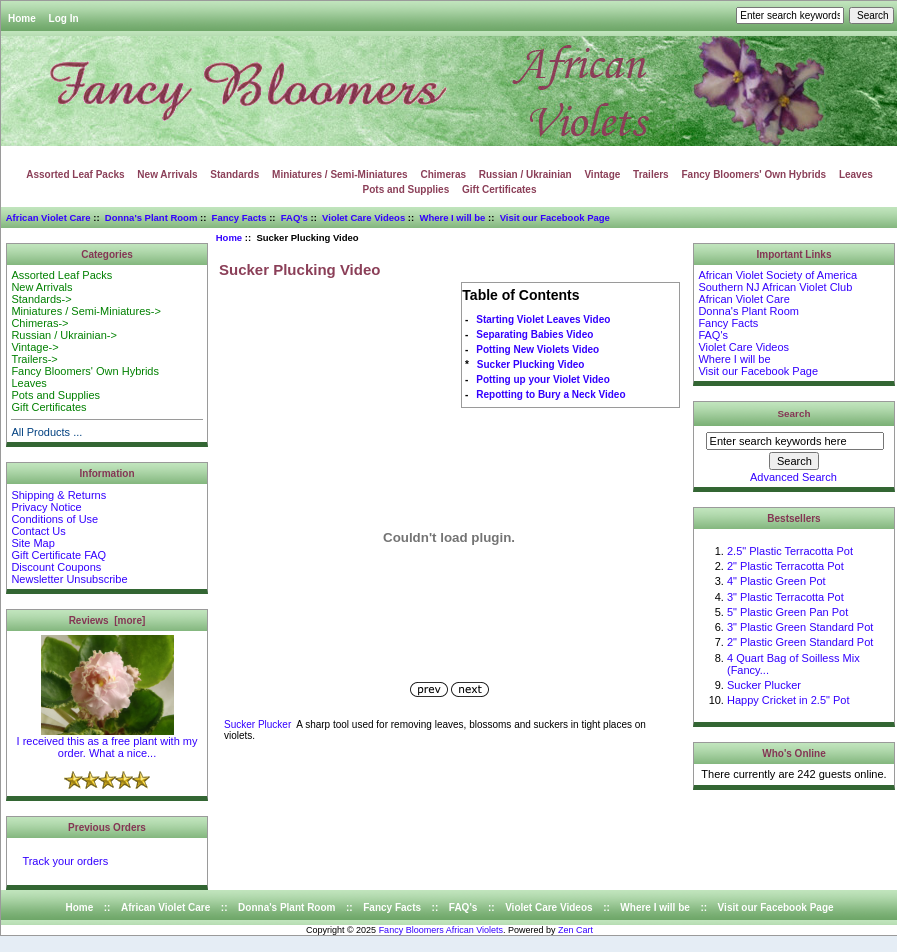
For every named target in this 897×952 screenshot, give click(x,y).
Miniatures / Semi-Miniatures (340, 174)
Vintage (602, 174)
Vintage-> (34, 347)
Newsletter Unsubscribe (69, 579)
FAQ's (294, 217)
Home (22, 18)
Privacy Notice (46, 507)
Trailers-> (34, 359)
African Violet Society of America (777, 275)
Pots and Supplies (406, 189)
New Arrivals (167, 174)
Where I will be (452, 217)
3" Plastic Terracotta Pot (785, 597)
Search (794, 413)
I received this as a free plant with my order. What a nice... (107, 742)
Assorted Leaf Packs (75, 174)
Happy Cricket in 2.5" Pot (788, 700)
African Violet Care (48, 217)
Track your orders (65, 861)
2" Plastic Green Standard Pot (800, 642)
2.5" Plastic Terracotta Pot (790, 551)
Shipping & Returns (58, 495)
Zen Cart (575, 930)
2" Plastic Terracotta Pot (785, 566)
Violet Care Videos (363, 217)
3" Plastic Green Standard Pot (800, 627)
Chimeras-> (39, 323)
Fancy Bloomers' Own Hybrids (753, 174)
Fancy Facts (239, 217)
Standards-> (41, 299)
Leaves (856, 174)
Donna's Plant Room (151, 217)
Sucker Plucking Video (531, 364)
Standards (234, 174)
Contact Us (38, 531)
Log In (64, 18)
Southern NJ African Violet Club (775, 287)
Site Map (32, 543)
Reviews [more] (107, 620)
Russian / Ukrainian (525, 174)
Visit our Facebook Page (555, 217)
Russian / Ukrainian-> (63, 335)
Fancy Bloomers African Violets (441, 930)
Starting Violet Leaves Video (543, 319)
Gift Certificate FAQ (58, 555)
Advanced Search (793, 477)
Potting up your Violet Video (543, 379)
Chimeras (443, 174)
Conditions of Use (54, 519)
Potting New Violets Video (537, 349)
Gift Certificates (499, 189)
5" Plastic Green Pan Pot (787, 612)
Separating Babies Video (534, 334)
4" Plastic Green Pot (776, 581)
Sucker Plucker (257, 724)
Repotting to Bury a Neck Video (550, 394)
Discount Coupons (56, 567)
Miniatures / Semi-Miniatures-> (85, 311)
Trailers (651, 174)
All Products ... (46, 432)
